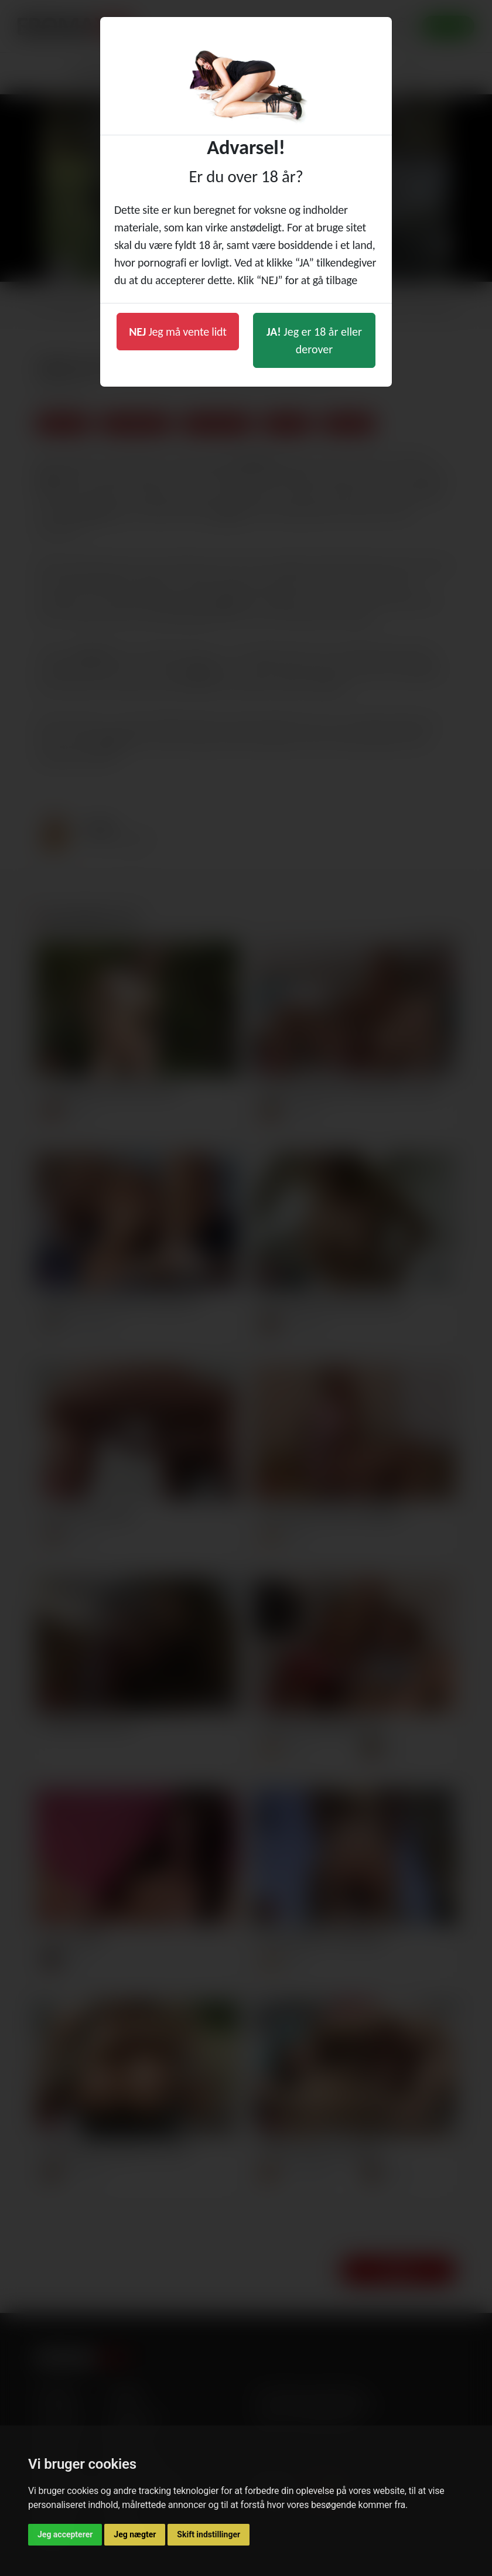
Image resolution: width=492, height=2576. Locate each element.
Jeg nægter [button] (135, 2534)
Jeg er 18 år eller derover (314, 340)
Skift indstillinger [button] (208, 2534)
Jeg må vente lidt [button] (178, 332)
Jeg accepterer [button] (65, 2534)
